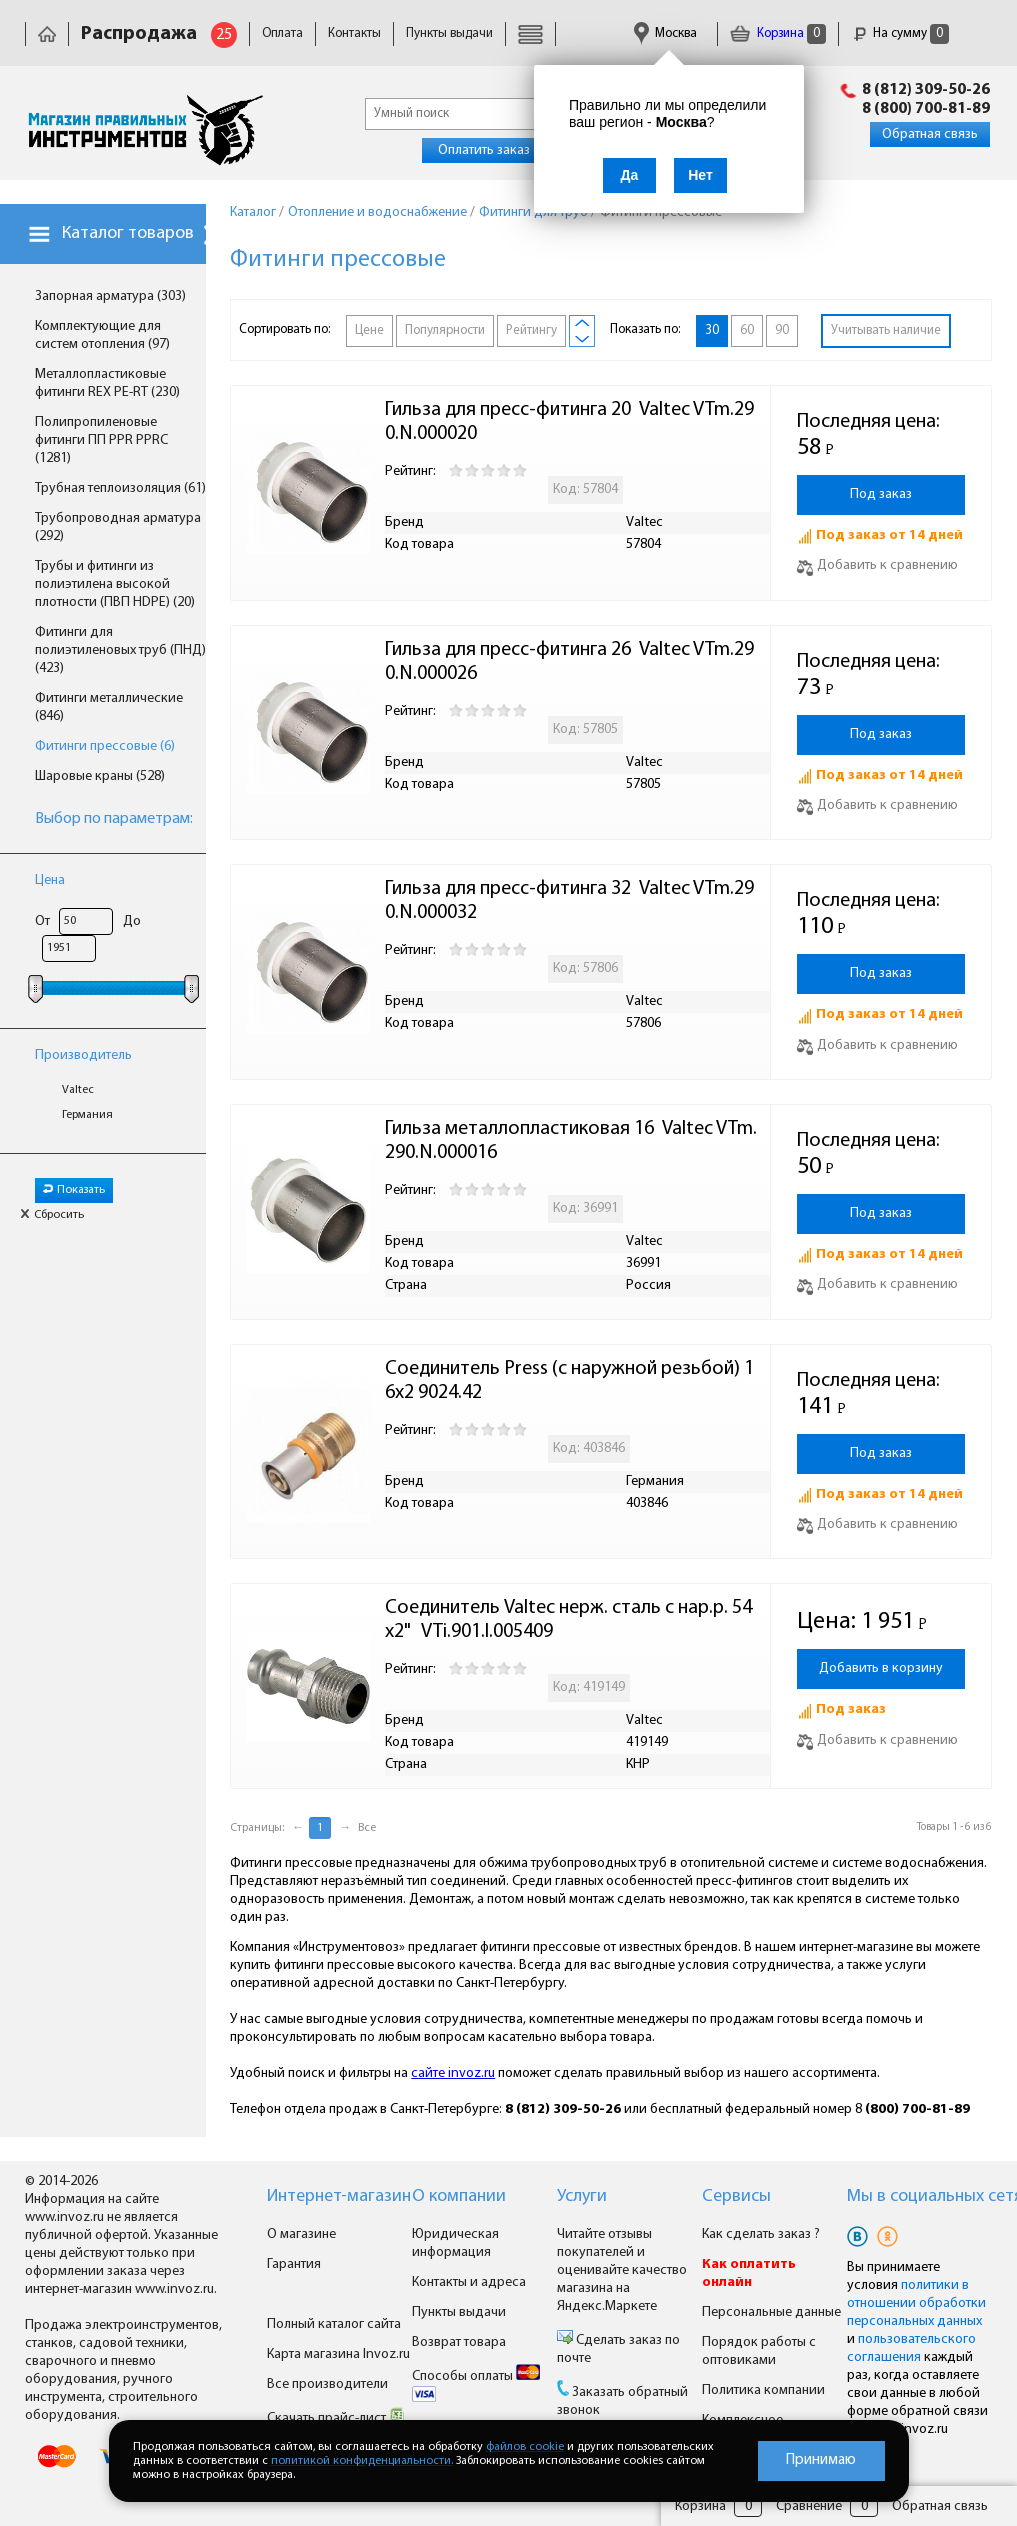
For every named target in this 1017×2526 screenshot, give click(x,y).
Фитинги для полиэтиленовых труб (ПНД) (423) (120, 650)
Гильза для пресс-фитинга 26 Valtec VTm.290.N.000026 (569, 662)
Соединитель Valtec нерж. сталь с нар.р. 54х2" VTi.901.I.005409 (568, 1620)
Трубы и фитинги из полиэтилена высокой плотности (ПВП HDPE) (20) (115, 584)
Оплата (282, 33)
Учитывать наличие (886, 330)
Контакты (354, 33)
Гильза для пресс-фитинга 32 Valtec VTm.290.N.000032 (569, 901)
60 (747, 330)
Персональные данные (771, 2312)
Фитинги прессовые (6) (105, 746)
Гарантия (294, 2264)
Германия (87, 1115)
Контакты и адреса (469, 2282)
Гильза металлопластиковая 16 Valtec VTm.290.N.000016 (571, 1141)
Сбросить (52, 1215)
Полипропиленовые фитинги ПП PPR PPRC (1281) (101, 440)
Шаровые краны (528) (100, 776)
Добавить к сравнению (877, 565)
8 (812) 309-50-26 (926, 90)
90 (782, 330)
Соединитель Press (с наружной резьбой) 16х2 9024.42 (569, 1381)
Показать (74, 1190)
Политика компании (763, 2390)
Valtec (78, 1090)
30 (712, 330)
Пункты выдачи (449, 33)
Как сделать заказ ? (761, 2234)
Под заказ (881, 494)
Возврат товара (459, 2342)
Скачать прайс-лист (336, 2418)
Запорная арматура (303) (110, 296)
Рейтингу (531, 330)
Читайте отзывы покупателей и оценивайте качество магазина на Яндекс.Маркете (622, 2270)
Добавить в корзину (881, 1668)
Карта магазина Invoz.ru (338, 2354)
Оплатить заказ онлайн (507, 150)
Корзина (778, 33)
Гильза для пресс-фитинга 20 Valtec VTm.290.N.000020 (569, 422)
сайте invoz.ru (453, 2073)
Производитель (83, 1055)
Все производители (327, 2384)
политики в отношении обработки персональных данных (916, 2303)
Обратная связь (930, 134)
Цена (50, 880)
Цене (369, 330)
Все (367, 1828)
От (42, 921)
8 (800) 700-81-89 (926, 109)
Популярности (445, 330)
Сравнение (809, 2506)
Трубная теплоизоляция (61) (120, 488)
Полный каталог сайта (334, 2324)
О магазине (301, 2234)
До (132, 921)
